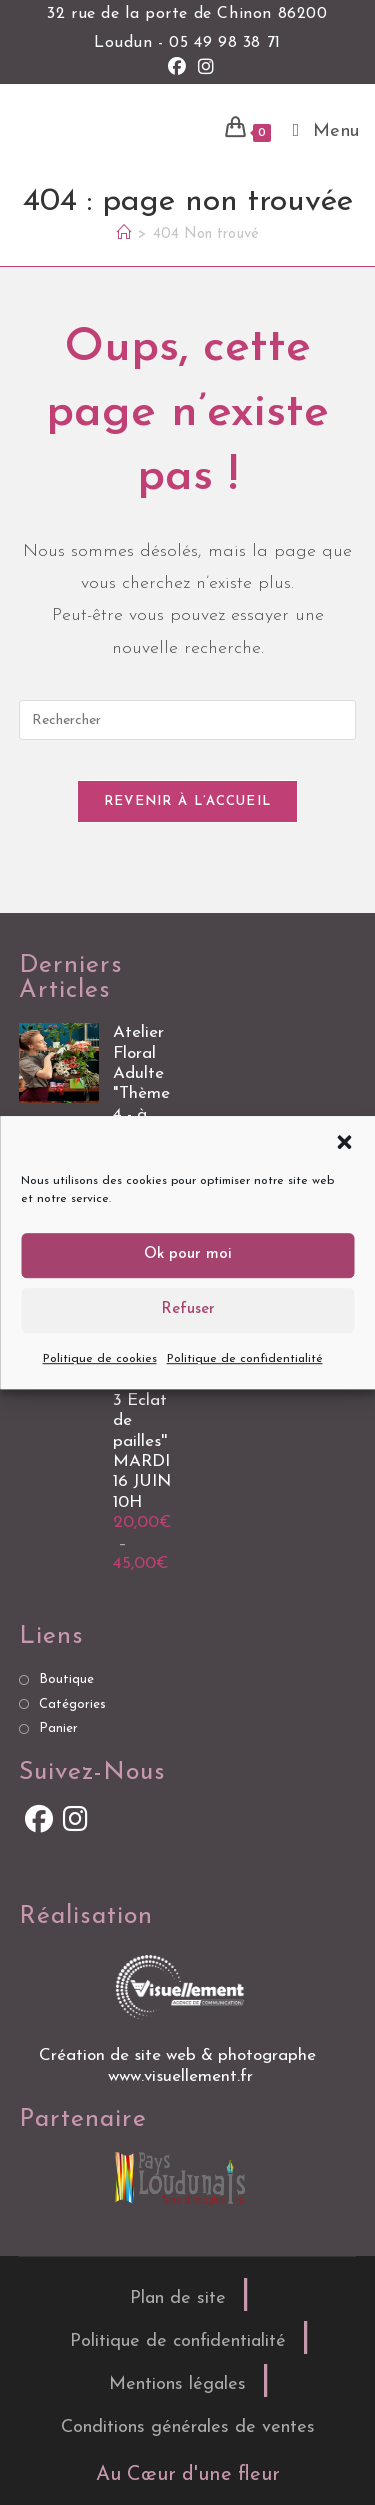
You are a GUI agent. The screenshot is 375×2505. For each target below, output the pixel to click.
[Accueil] (124, 234)
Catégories (72, 1704)
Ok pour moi (188, 1254)
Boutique (66, 1679)
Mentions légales (177, 2384)
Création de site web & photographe (180, 2055)
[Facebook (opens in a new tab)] (177, 68)
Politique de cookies (100, 1359)
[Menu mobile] (319, 131)
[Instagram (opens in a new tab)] (203, 68)
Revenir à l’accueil (188, 801)
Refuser (188, 1309)
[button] (344, 1142)
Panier (58, 1728)
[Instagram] (76, 1822)
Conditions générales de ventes (188, 2427)
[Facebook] (38, 1822)
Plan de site (178, 2298)
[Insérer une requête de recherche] (188, 720)
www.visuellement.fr (180, 2076)
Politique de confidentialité (245, 1359)
